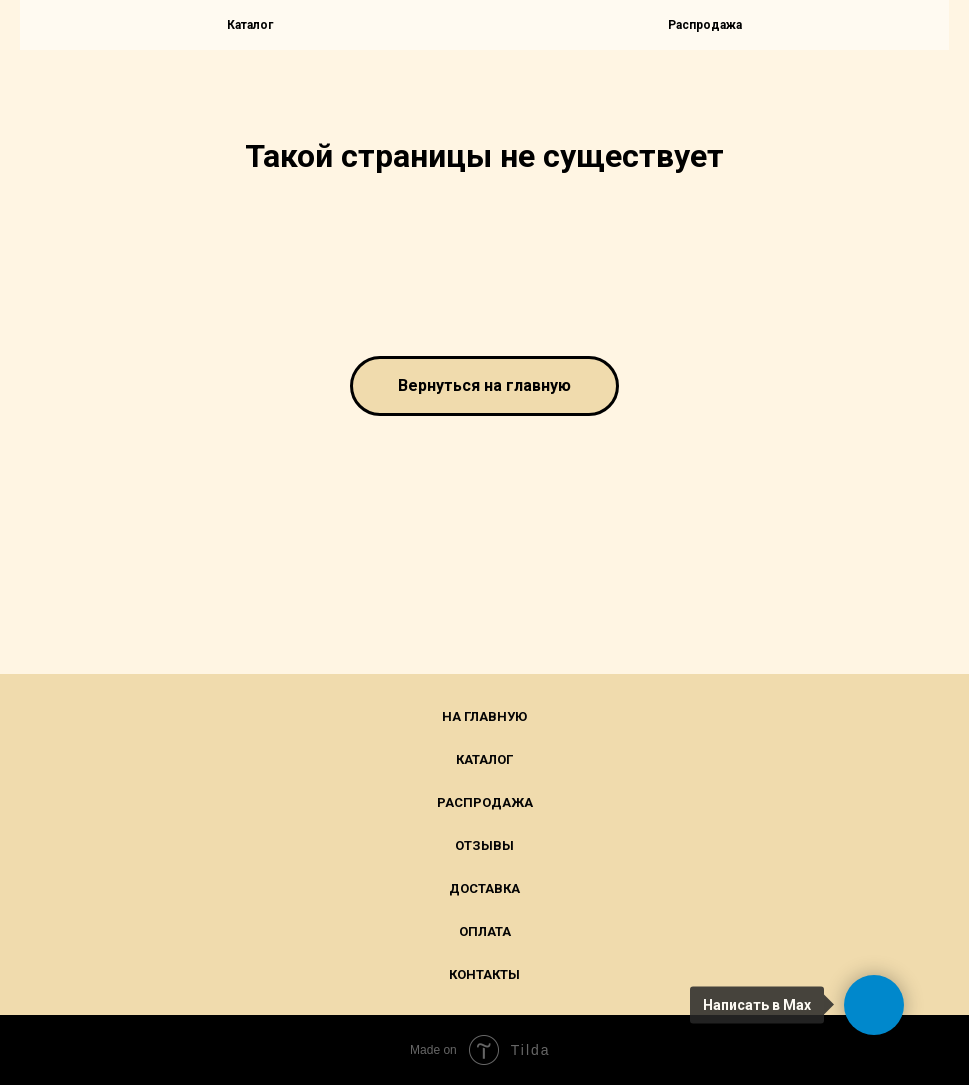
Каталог (484, 759)
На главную (484, 716)
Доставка (484, 888)
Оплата (485, 931)
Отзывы (484, 845)
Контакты (484, 974)
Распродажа (705, 25)
